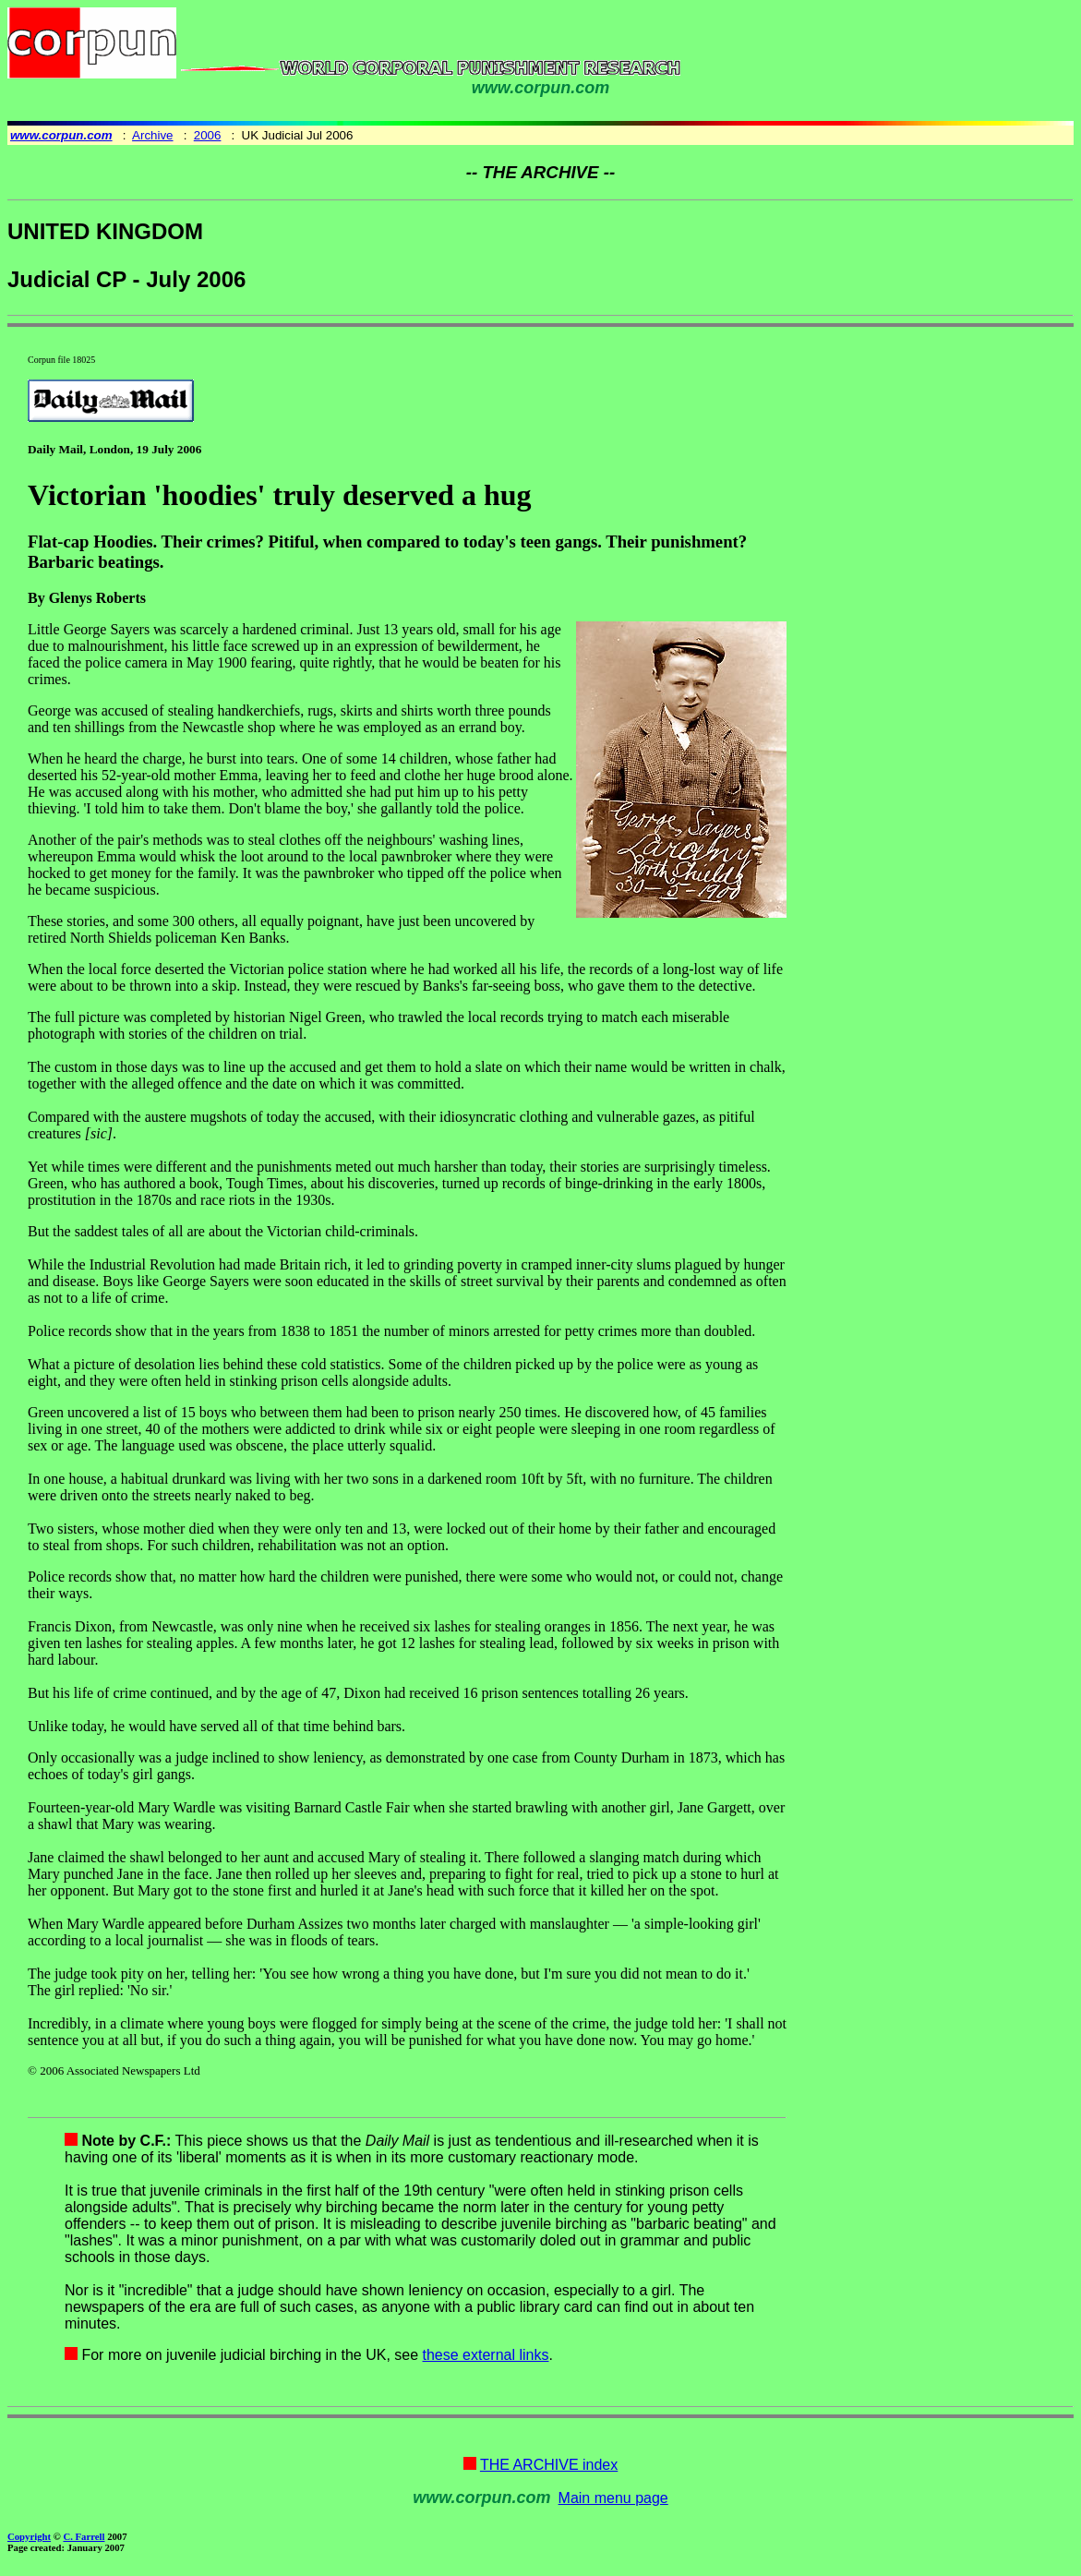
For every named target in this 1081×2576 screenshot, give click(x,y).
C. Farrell (83, 2536)
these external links (486, 2355)
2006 (208, 135)
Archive (152, 135)
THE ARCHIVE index (549, 2465)
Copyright (29, 2536)
